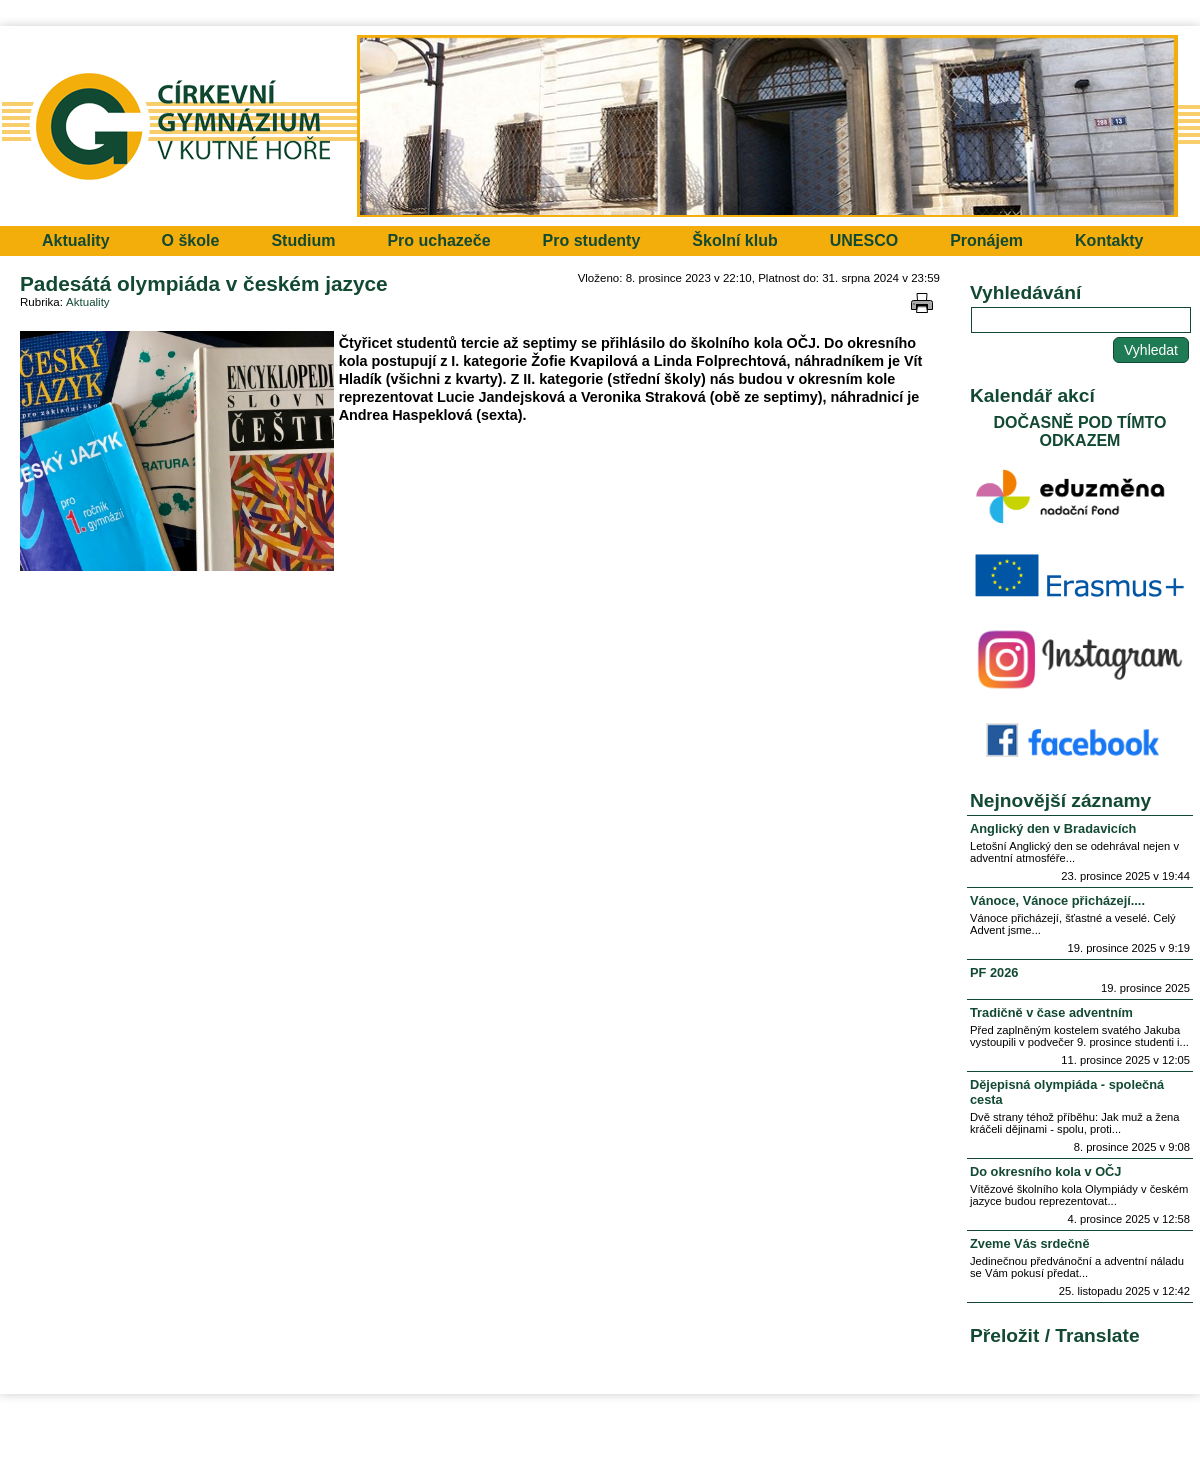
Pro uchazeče (438, 240)
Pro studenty (592, 240)
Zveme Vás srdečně (1030, 1243)
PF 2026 (994, 972)
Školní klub (734, 240)
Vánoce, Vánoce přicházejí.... (1057, 900)
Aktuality (76, 240)
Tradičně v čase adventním (1051, 1012)
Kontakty (1109, 240)
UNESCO (864, 240)
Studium (303, 240)
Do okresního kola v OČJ (1045, 1171)
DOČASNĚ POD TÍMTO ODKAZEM (1079, 431)
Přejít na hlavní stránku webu (600, 126)
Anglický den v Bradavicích (1053, 828)
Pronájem (986, 240)
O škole (191, 240)
